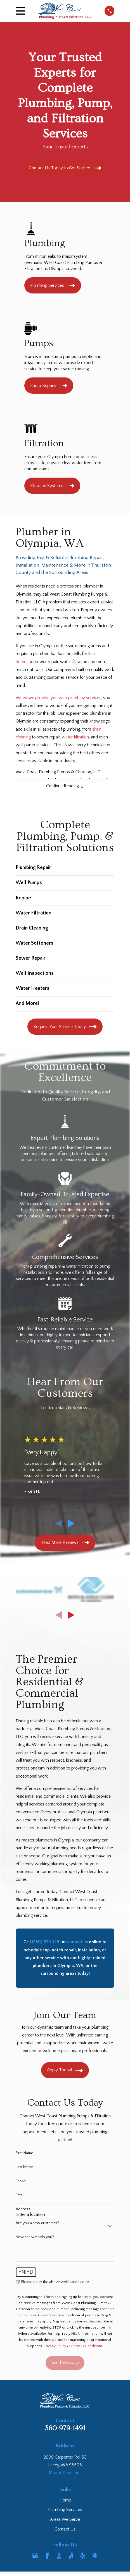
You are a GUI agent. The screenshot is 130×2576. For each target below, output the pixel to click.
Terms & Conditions (87, 2346)
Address (23, 2209)
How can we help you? (35, 2237)
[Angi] (71, 2556)
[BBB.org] (59, 2556)
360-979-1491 (65, 2428)
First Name (24, 2153)
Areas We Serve (65, 2519)
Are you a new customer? (37, 2223)
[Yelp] (83, 2556)
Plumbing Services (65, 2510)
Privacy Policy (55, 2346)
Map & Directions (65, 2473)
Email (20, 2195)
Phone (21, 2181)
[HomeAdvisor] (95, 2556)
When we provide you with (41, 697)
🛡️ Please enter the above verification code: (53, 2282)
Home (65, 2500)
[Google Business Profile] (35, 2556)
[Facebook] (47, 2556)
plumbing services (84, 697)
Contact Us (65, 2529)
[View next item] (71, 1524)
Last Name (24, 2167)
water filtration (75, 737)
